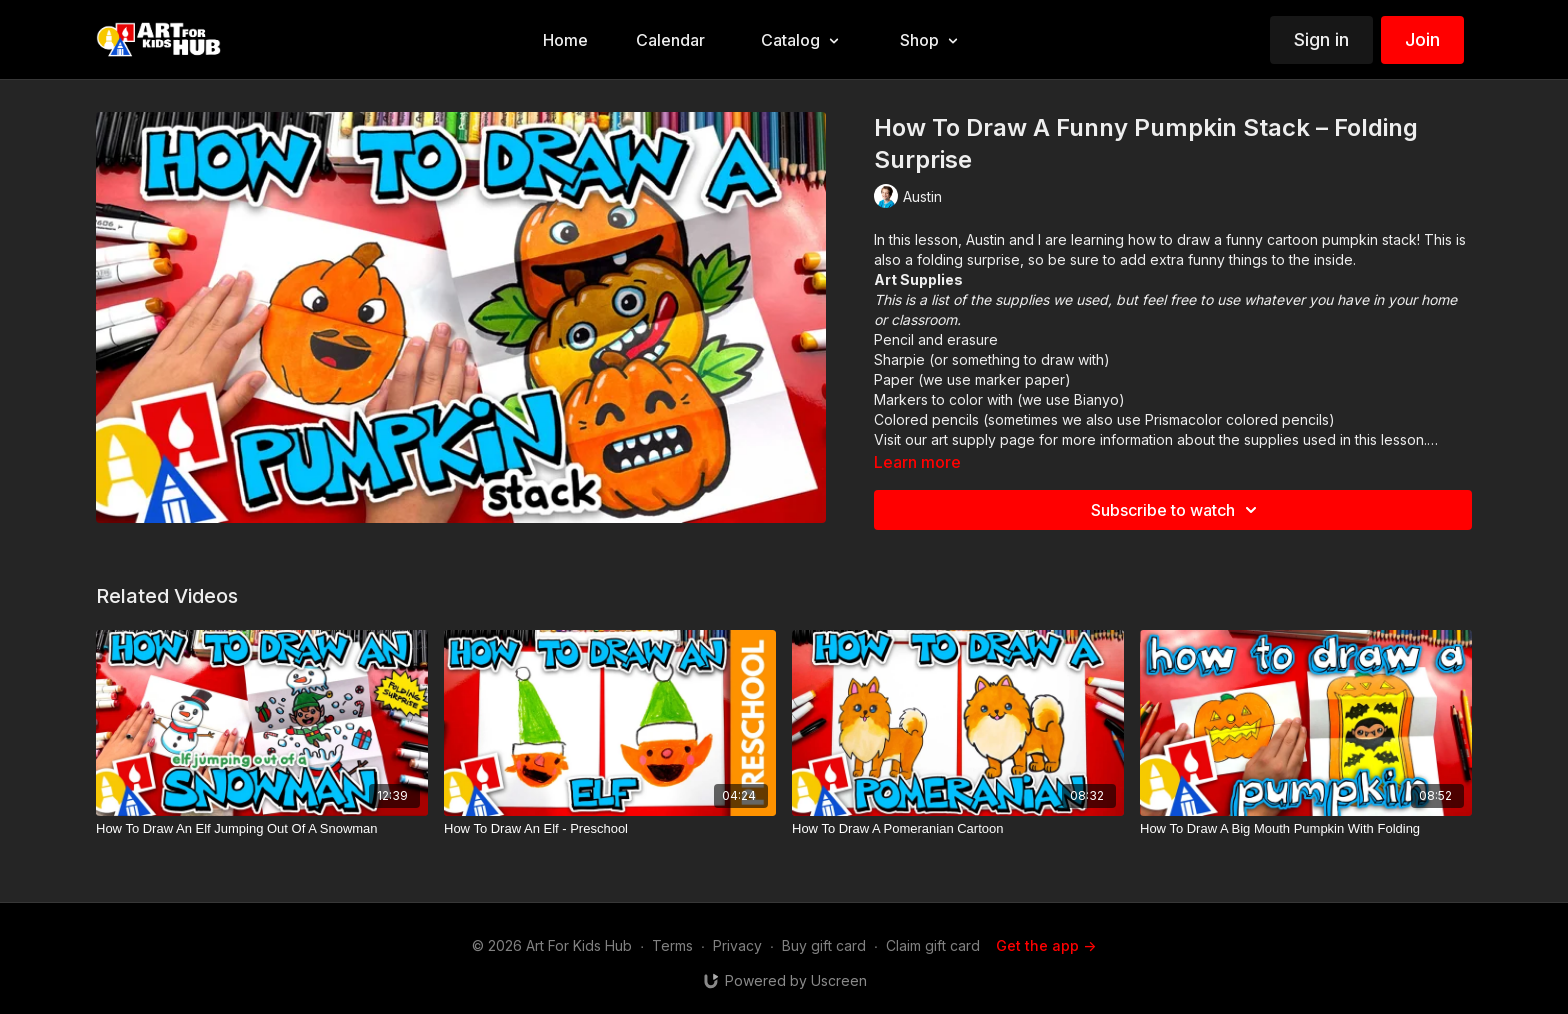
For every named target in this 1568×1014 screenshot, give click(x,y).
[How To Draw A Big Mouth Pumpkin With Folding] (1306, 829)
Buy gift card (824, 945)
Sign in (1321, 39)
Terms (672, 945)
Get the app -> (1046, 945)
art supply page (983, 439)
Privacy (737, 945)
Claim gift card (933, 945)
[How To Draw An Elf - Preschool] (610, 829)
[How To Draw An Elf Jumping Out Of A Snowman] (262, 829)
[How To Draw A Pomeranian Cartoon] (958, 829)
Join (1422, 39)
